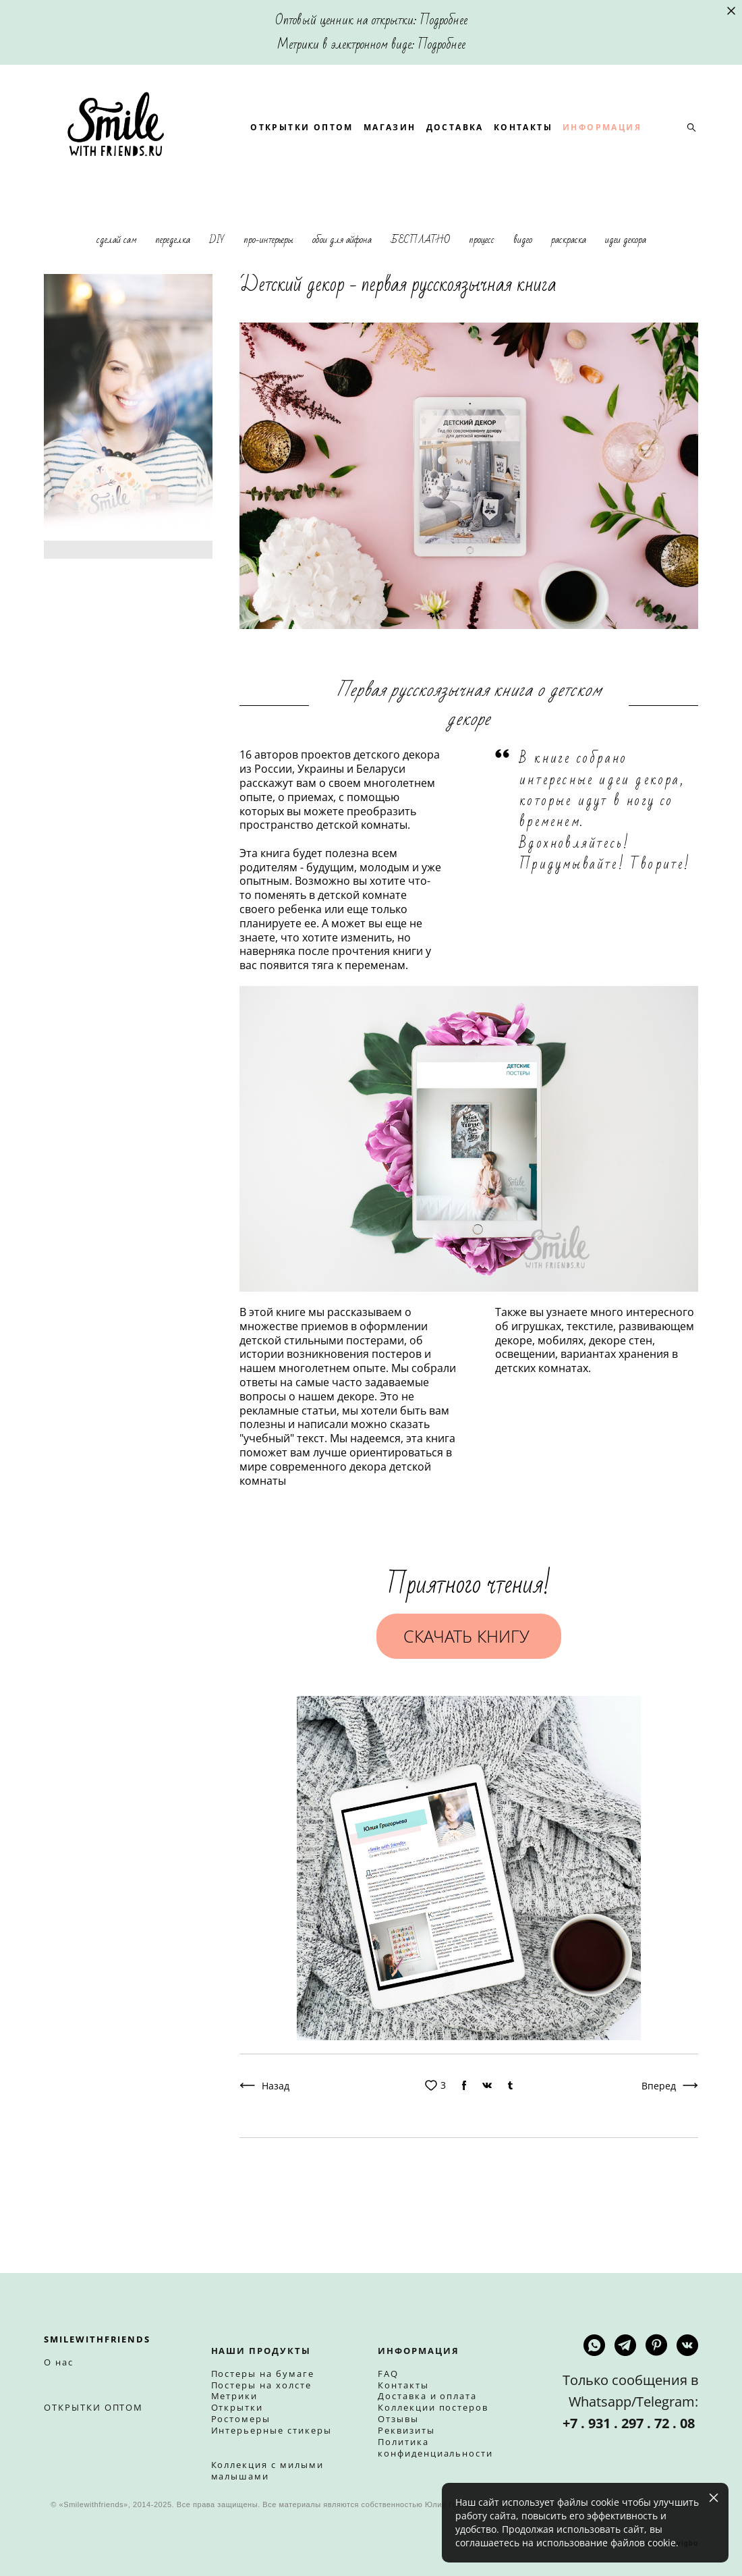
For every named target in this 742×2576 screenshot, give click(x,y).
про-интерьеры (270, 280)
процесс (483, 280)
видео (524, 280)
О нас (59, 2363)
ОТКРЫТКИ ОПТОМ (381, 139)
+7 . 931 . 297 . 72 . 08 (630, 2424)
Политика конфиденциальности (435, 2448)
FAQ (388, 2374)
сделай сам (117, 280)
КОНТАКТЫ (602, 139)
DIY (218, 280)
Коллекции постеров (433, 2408)
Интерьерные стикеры (271, 2431)
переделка (174, 280)
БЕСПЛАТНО (422, 280)
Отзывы (398, 2419)
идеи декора (625, 280)
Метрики (234, 2396)
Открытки (237, 2408)
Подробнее (443, 20)
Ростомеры (241, 2419)
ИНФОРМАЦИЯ (369, 156)
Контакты (403, 2385)
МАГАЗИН (469, 139)
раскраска (570, 280)
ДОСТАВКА (534, 139)
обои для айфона (343, 280)
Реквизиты (406, 2431)
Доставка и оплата (427, 2396)
